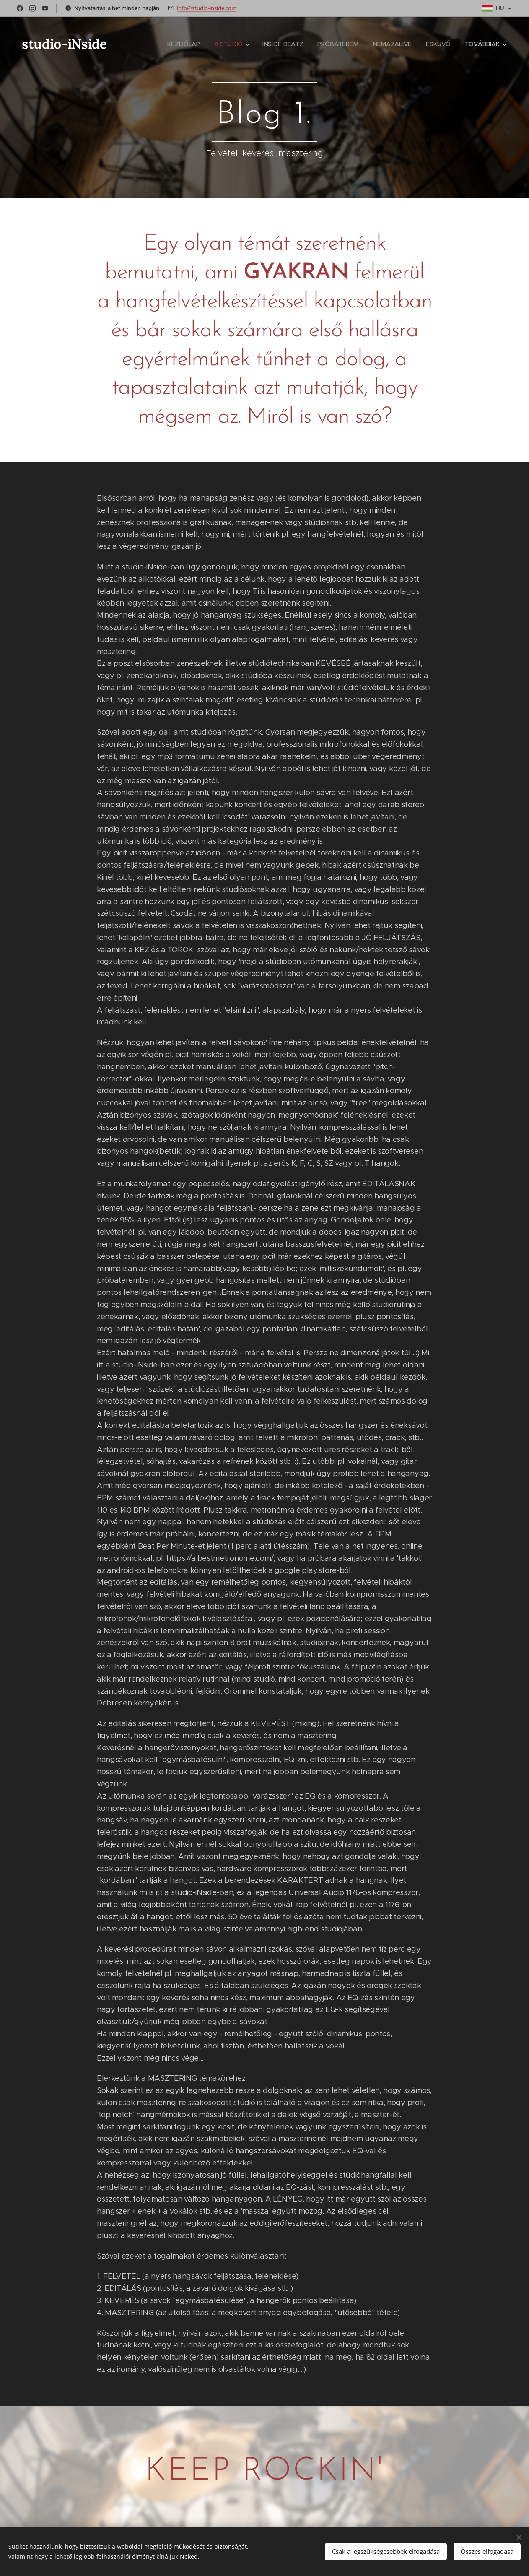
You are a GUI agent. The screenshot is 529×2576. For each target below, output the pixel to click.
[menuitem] (186, 44)
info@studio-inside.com (206, 8)
